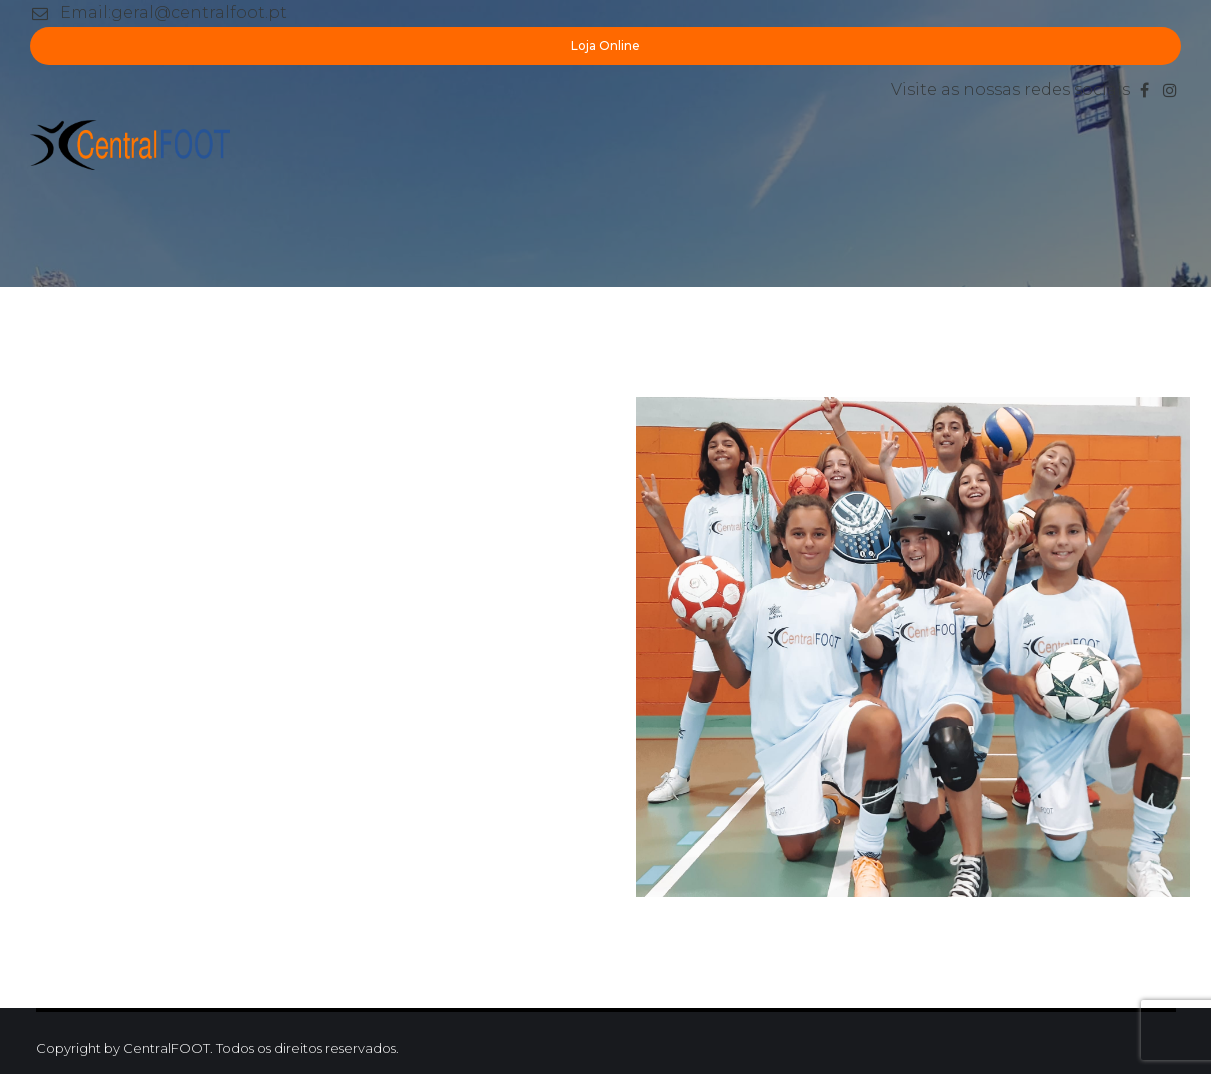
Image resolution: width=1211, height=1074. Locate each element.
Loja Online (605, 45)
